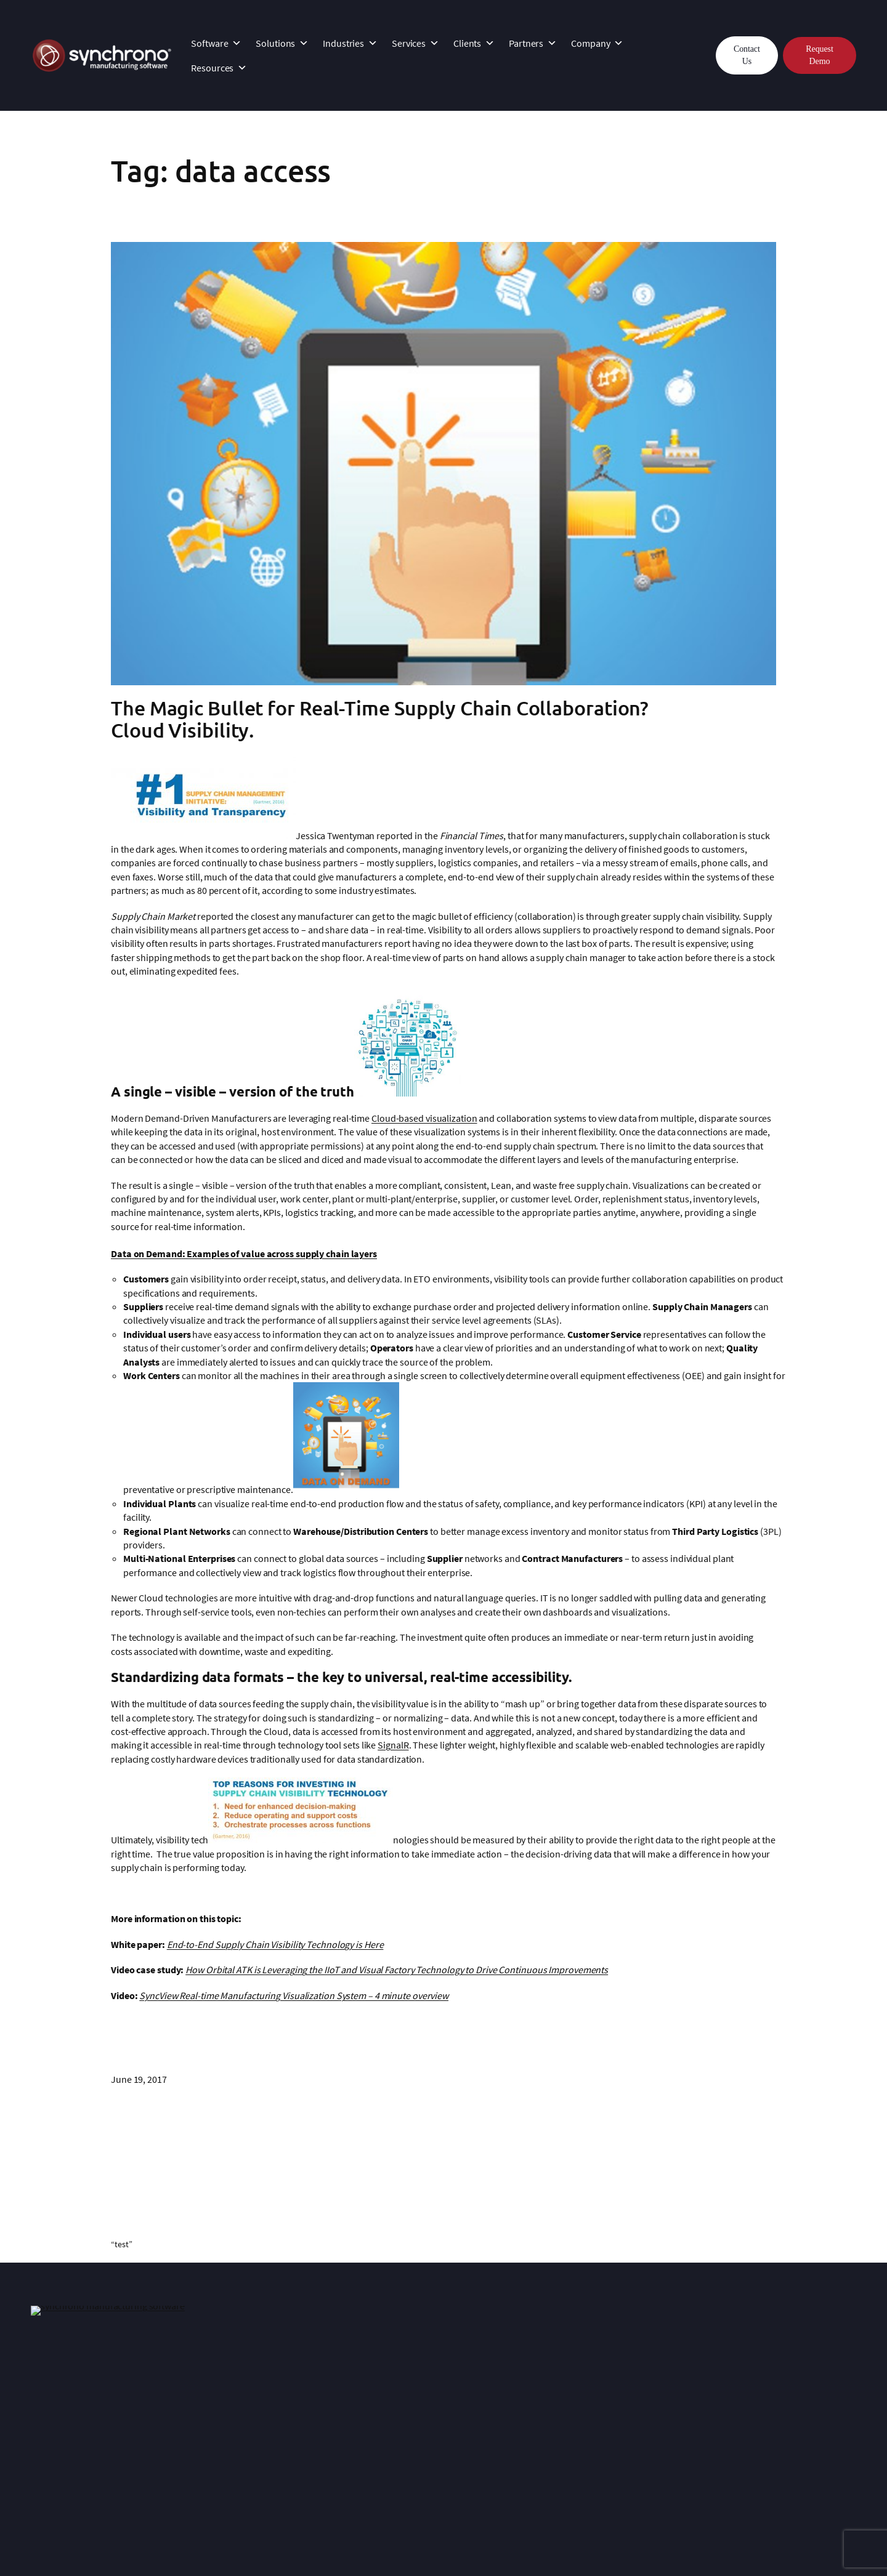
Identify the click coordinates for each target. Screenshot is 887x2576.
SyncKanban (56, 2403)
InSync (212, 2375)
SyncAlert (50, 2416)
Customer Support (237, 2403)
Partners (533, 43)
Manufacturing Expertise (586, 2389)
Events (549, 2431)
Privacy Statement (248, 2538)
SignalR (393, 1745)
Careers (551, 2444)
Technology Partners (410, 2429)
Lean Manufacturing (746, 2403)
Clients (474, 43)
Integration (222, 2389)
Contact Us (747, 55)
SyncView (50, 2431)
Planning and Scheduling (756, 2416)
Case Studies (394, 2375)
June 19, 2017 (139, 2079)
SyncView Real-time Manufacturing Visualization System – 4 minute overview (293, 1995)
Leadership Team (571, 2403)
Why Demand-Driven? (749, 2389)
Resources (219, 67)
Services (415, 43)
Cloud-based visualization (424, 1118)
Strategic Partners (404, 2415)
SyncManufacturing (70, 2389)
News (547, 2416)
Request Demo (819, 55)
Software (216, 43)
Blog (714, 2431)
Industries (350, 43)
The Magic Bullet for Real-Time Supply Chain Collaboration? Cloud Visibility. (380, 719)
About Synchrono (572, 2375)
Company (597, 43)
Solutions (282, 43)
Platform (49, 2375)
